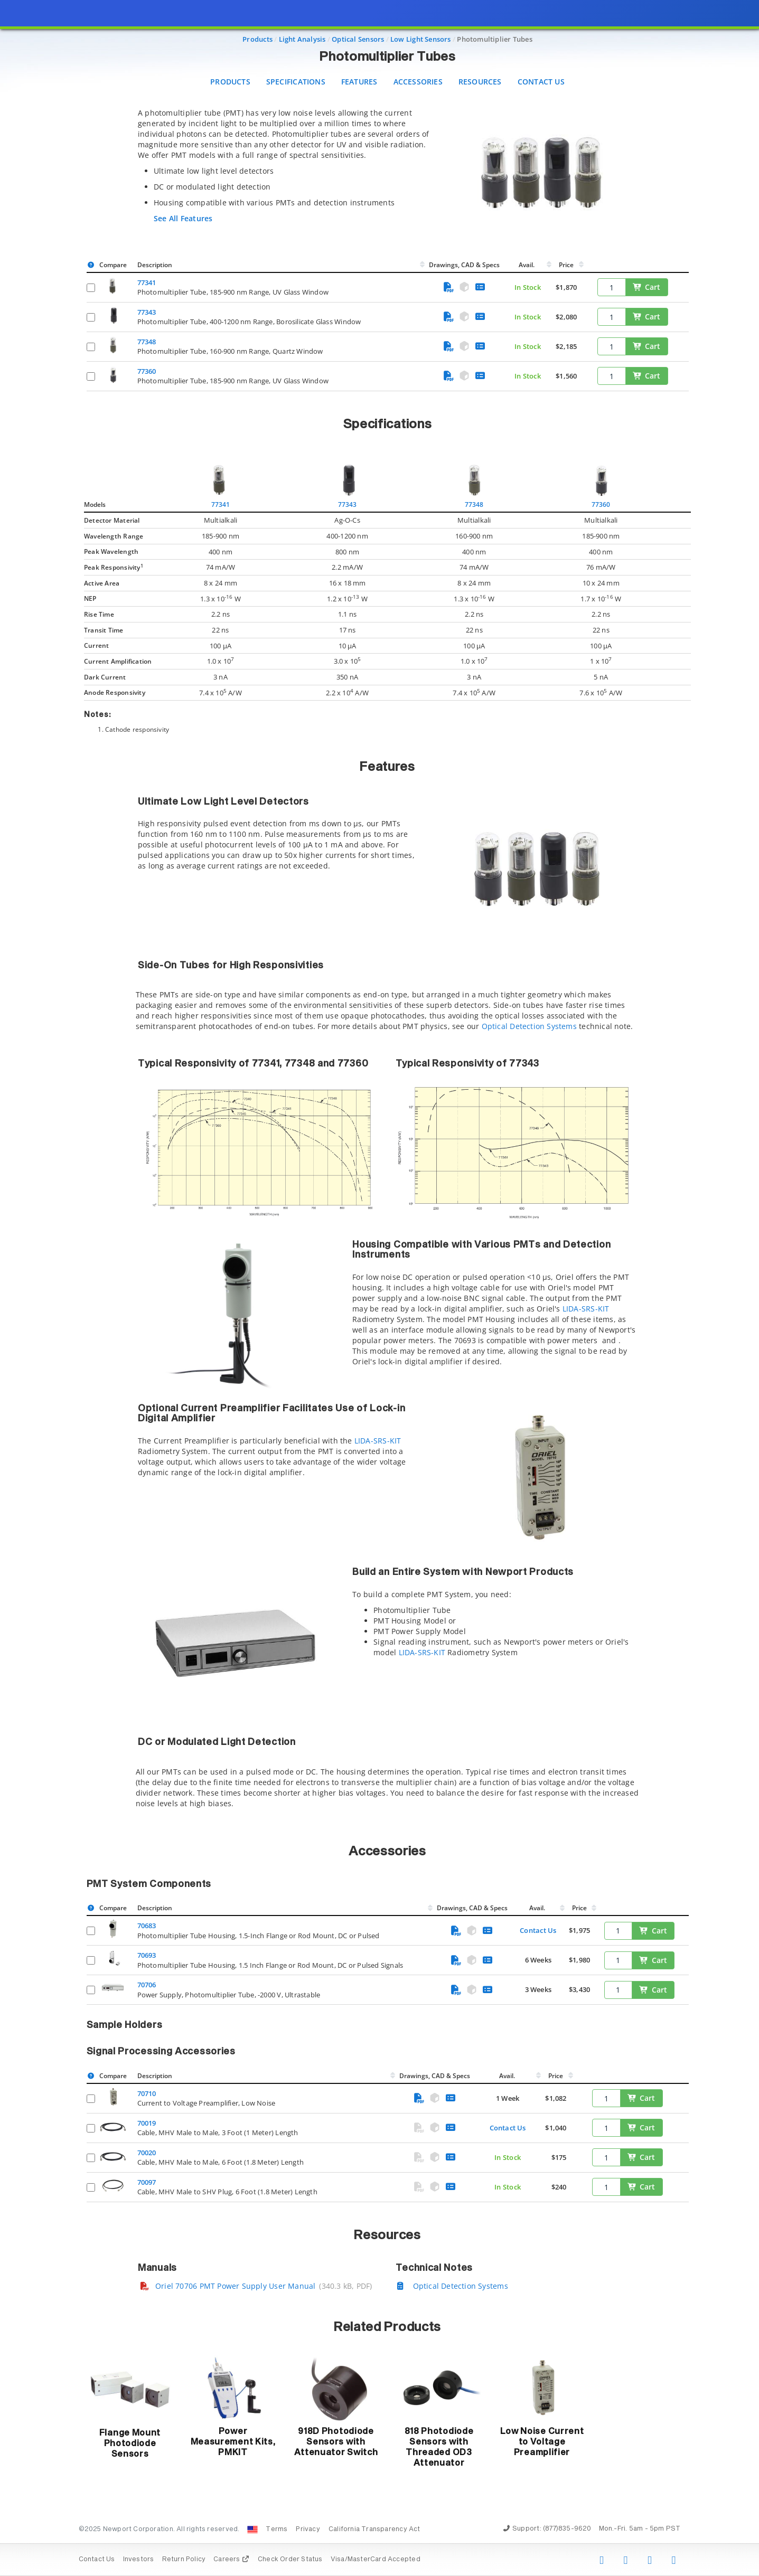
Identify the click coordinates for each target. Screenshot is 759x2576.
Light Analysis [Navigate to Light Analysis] (302, 39)
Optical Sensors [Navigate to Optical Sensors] (358, 39)
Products (230, 82)
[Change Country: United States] (252, 2529)
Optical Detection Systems (529, 1026)
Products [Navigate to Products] (257, 39)
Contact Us (541, 82)
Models (95, 504)
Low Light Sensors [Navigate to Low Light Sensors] (420, 39)
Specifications (295, 82)
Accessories (418, 82)
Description (154, 264)
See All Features (183, 218)
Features (359, 82)
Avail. (527, 264)
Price (566, 264)
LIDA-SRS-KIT (586, 1309)
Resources (480, 82)
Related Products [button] (387, 2327)
